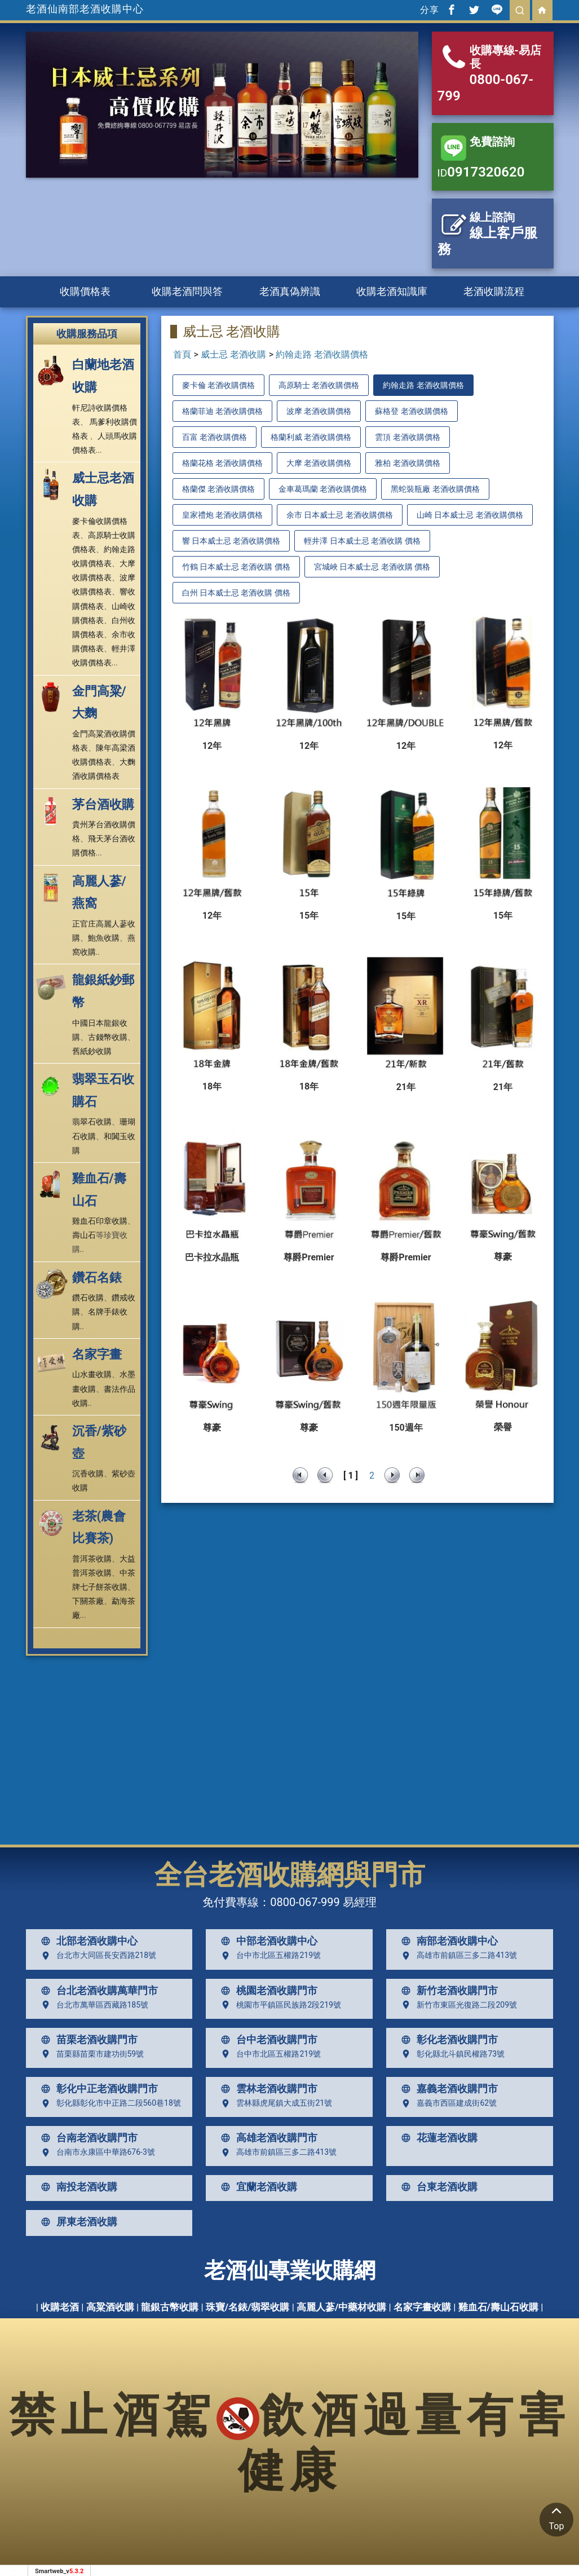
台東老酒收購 (437, 2187)
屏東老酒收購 (76, 2222)
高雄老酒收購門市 (266, 2138)
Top (556, 2517)
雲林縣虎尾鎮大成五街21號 (274, 2103)
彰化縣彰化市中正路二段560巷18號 (108, 2103)
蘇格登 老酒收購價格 (411, 411)
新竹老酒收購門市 (447, 1991)
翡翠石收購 (92, 1121)
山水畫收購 (92, 1374)
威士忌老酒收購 (103, 489)
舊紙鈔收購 (92, 1051)
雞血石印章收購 (99, 1220)
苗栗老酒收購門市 (87, 2040)
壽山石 (84, 1235)
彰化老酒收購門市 (447, 2040)
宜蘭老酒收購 (256, 2187)
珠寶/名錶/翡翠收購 (248, 2307)
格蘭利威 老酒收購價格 (311, 437)
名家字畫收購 (422, 2307)
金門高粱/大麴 (99, 702)
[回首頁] (542, 10)
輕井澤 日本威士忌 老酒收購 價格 (362, 540)
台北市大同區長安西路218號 (96, 1956)
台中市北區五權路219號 (268, 1956)
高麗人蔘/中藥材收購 (341, 2307)
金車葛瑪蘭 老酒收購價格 (323, 488)
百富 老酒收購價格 (214, 437)
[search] (520, 10)
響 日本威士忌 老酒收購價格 (231, 540)
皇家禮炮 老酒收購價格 (222, 514)
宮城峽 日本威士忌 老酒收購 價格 (372, 566)
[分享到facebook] (452, 10)
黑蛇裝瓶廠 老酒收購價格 (435, 488)
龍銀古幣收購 (169, 2307)
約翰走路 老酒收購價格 (322, 354)
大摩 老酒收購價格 (318, 462)
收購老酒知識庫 (391, 291)
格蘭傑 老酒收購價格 (218, 488)
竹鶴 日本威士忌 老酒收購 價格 (236, 566)
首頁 (182, 354)
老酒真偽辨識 (289, 291)
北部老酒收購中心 (87, 1941)
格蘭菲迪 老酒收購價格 (222, 411)
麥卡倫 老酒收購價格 (218, 385)
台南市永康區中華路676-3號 (95, 2152)
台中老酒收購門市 (266, 2040)
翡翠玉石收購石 (103, 1090)
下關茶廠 (88, 1600)
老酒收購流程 (493, 291)
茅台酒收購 (103, 804)
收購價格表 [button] (85, 291)
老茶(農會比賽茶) (99, 1527)
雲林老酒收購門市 (266, 2089)
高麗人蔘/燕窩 (99, 892)
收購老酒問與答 (187, 291)
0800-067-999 (304, 1902)
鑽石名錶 (97, 1278)
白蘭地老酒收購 (103, 376)
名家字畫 (97, 1354)
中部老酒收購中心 (266, 1941)
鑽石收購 (88, 1297)
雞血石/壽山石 (99, 1189)
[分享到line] (497, 10)
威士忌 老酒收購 (233, 354)
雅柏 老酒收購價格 (407, 462)
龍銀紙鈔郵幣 (103, 991)
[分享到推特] (475, 10)
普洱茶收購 (92, 1558)
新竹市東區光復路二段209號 (456, 2005)
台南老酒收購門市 (87, 2138)
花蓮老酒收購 (437, 2138)
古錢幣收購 (107, 1037)
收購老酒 (60, 2307)
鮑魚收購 (104, 937)
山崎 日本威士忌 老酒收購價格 (470, 514)
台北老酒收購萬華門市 (97, 1991)
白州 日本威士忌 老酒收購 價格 (236, 592)
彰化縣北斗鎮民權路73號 (450, 2054)
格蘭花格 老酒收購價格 (222, 462)
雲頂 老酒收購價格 (407, 437)
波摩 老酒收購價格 (318, 411)
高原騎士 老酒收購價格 (319, 385)
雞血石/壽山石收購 (498, 2307)
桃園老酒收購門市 (266, 1991)
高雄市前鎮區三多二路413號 (456, 1956)
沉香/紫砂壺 (99, 1442)
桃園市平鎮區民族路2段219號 (278, 2005)
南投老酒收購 (76, 2187)
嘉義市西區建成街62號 (446, 2103)
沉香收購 (88, 1473)
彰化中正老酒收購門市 (97, 2089)
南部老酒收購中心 (447, 1941)
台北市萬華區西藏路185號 (92, 2005)
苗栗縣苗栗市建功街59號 (90, 2054)
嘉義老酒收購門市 (447, 2089)
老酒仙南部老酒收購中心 (85, 9)
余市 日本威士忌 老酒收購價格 (339, 514)
